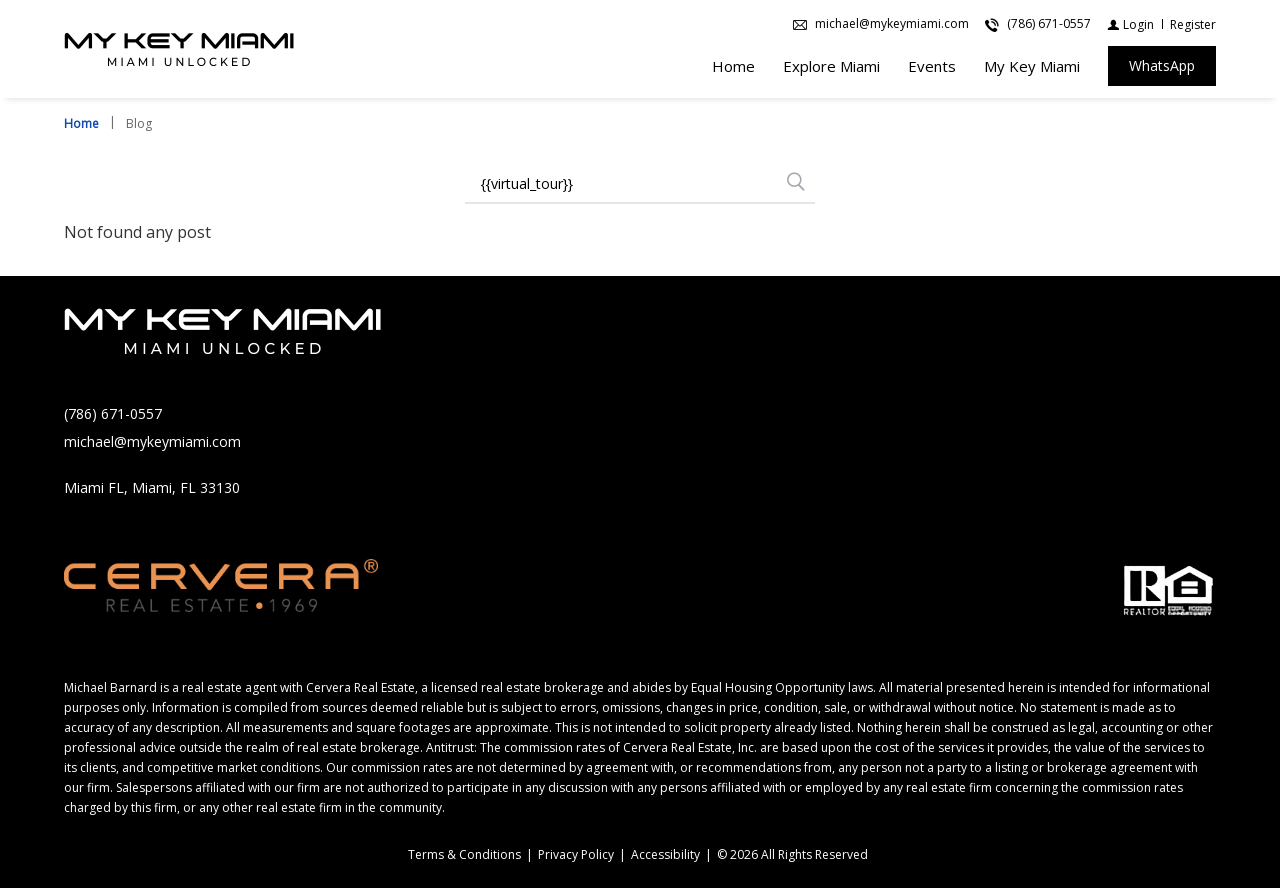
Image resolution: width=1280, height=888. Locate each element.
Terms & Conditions (464, 854)
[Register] (1193, 25)
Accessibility (665, 854)
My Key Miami (1032, 67)
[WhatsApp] (1162, 67)
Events (932, 67)
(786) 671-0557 (113, 413)
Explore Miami (831, 67)
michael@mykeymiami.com (152, 441)
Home (733, 67)
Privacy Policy (576, 854)
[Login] (1130, 25)
